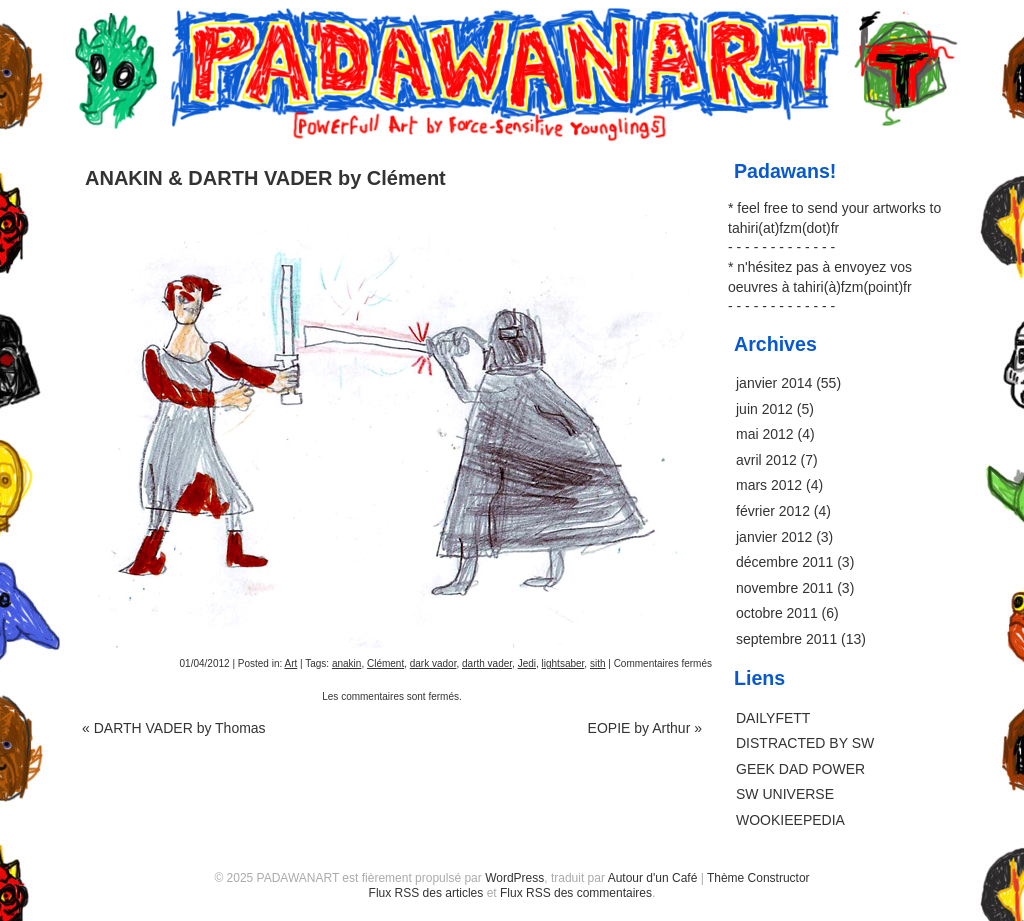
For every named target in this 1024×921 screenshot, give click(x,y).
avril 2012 (766, 460)
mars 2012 (769, 485)
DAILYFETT (773, 718)
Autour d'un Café (653, 878)
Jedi (527, 663)
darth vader (487, 663)
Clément (385, 663)
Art (290, 663)
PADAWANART (512, 32)
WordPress (514, 878)
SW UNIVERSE (785, 794)
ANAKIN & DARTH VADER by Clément (265, 178)
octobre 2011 (777, 613)
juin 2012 (764, 409)
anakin (346, 663)
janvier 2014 (774, 383)
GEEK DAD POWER (800, 769)
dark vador (433, 663)
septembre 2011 (786, 639)
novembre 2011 (784, 588)
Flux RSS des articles (426, 893)
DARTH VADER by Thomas (174, 728)
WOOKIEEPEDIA (790, 820)
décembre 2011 (784, 562)
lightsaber (563, 663)
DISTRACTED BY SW (805, 743)
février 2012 (773, 511)
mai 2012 (765, 434)
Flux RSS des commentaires (576, 893)
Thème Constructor (758, 878)
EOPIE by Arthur (645, 728)
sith (598, 663)
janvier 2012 (774, 537)
